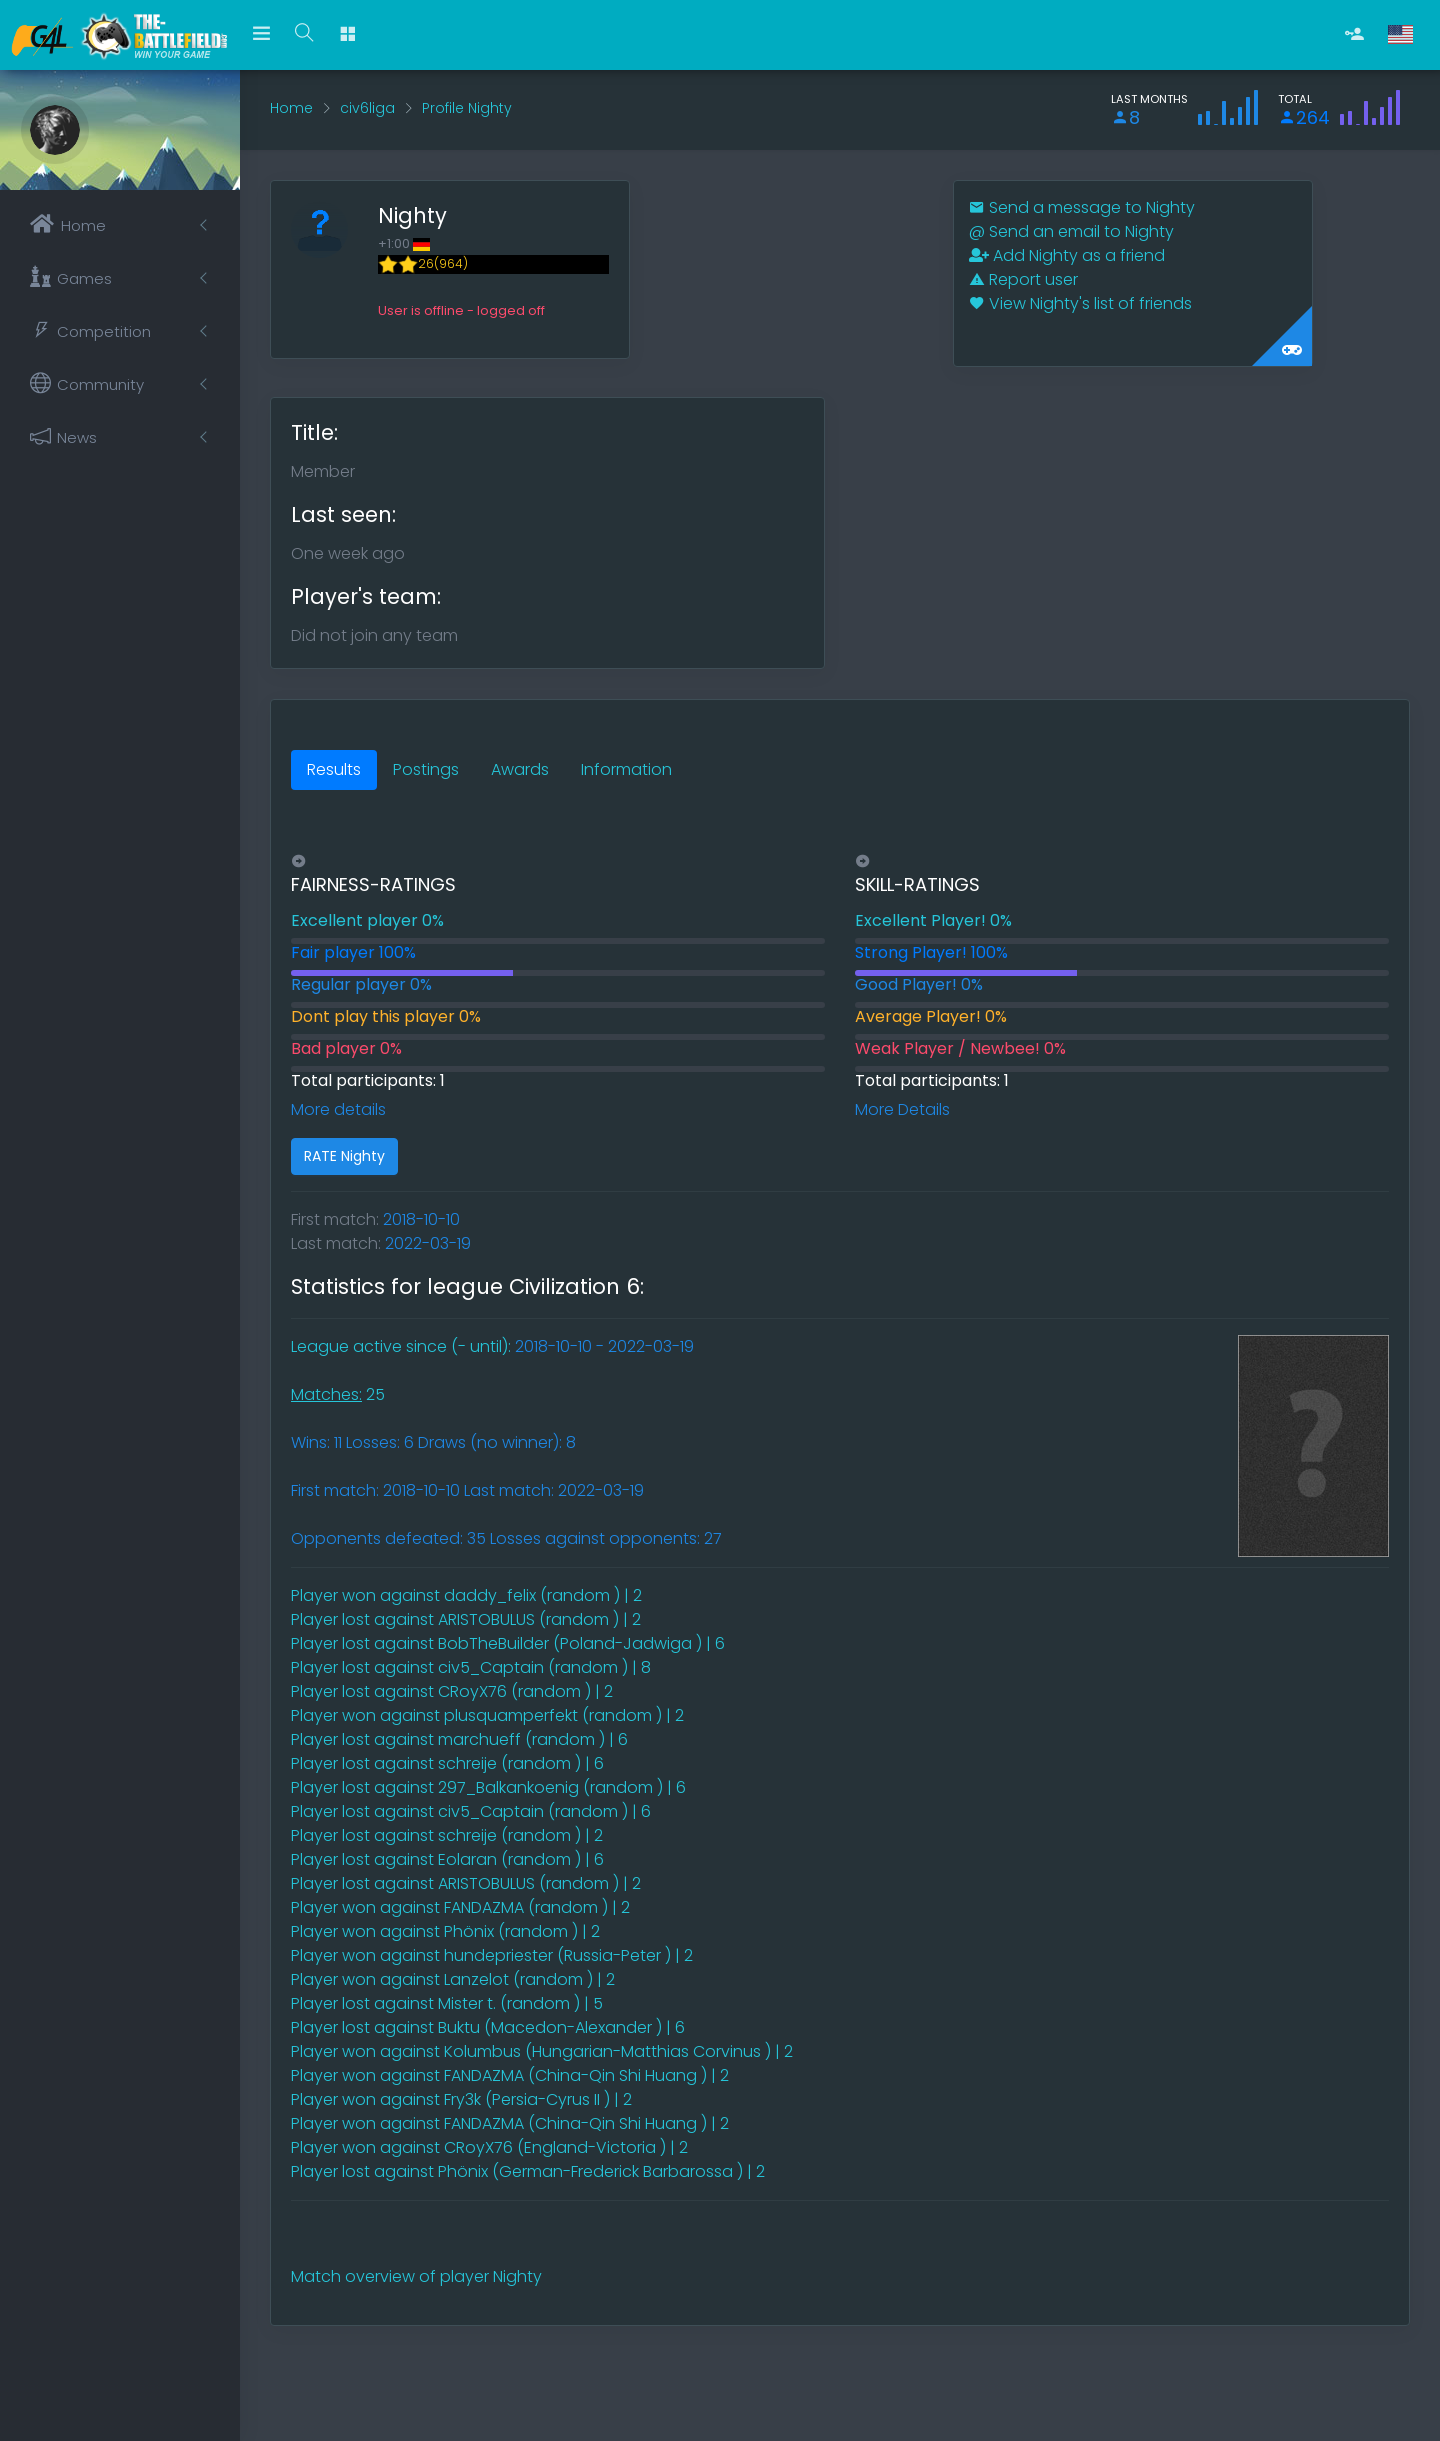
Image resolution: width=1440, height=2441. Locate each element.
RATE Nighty (344, 1156)
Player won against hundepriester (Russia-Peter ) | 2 (492, 1955)
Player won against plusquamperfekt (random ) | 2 (487, 1715)
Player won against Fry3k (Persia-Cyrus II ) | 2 (461, 2099)
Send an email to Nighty (1071, 231)
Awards (520, 769)
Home (291, 108)
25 (338, 1394)
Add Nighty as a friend (1067, 255)
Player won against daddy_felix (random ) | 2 (466, 1595)
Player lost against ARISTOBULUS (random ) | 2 (466, 1619)
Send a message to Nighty (1082, 207)
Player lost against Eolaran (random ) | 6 (447, 1859)
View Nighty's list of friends (1080, 303)
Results (334, 769)
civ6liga (367, 108)
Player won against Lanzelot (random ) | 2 (453, 1979)
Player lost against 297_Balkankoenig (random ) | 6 (488, 1787)
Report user (1023, 279)
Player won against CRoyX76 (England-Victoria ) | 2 (489, 2147)
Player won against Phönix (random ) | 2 (445, 1931)
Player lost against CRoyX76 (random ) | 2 (452, 1691)
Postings (426, 769)
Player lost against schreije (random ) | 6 (447, 1763)
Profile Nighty (467, 108)
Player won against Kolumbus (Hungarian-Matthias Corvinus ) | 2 (542, 2051)
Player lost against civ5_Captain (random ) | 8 (471, 1667)
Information (626, 769)
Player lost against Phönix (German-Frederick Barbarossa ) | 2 (528, 2171)
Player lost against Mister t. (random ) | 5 (447, 2003)
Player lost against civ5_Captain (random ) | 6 (471, 1811)
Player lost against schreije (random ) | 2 (447, 1835)
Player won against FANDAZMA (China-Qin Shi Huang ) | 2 (510, 2075)
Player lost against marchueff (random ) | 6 (459, 1739)
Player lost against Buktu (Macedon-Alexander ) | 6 (488, 2027)
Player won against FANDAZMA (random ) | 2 (460, 1907)
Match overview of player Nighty (416, 2276)
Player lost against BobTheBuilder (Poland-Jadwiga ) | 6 (508, 1643)
